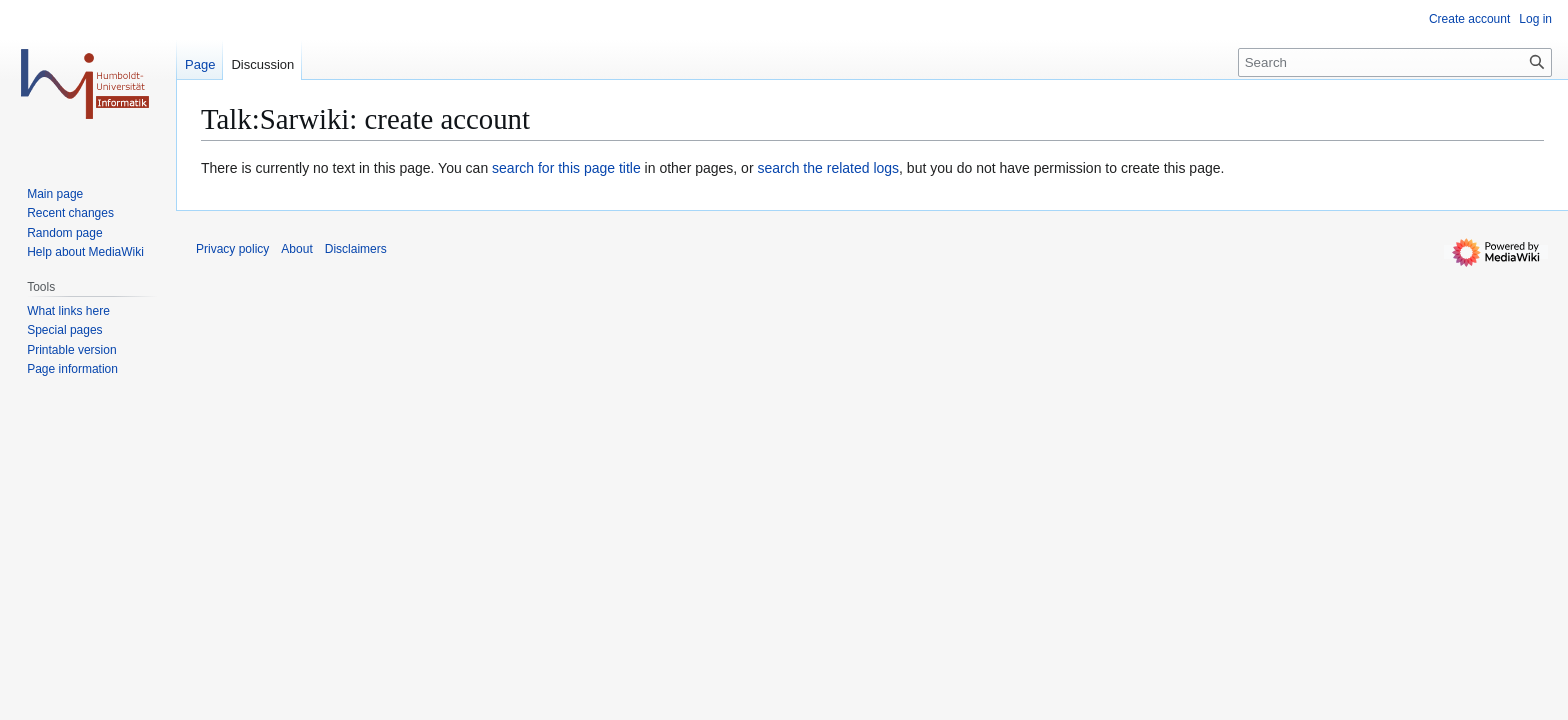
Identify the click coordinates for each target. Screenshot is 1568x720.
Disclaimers (356, 249)
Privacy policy (232, 249)
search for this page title (566, 168)
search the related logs (828, 168)
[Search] (1395, 62)
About (296, 249)
